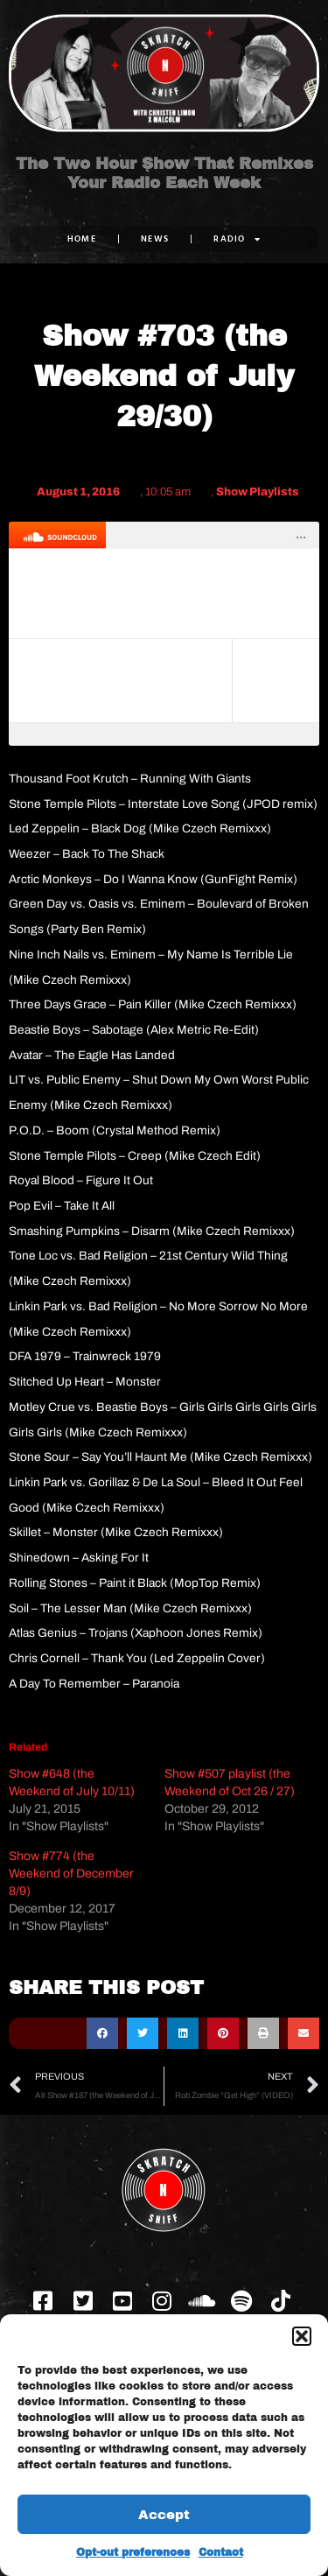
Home (81, 238)
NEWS (155, 238)
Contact (221, 2552)
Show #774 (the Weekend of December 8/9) (71, 1874)
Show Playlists (257, 492)
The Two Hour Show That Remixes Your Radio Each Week (164, 173)
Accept (164, 2515)
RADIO (237, 239)
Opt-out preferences (133, 2552)
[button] (302, 2336)
